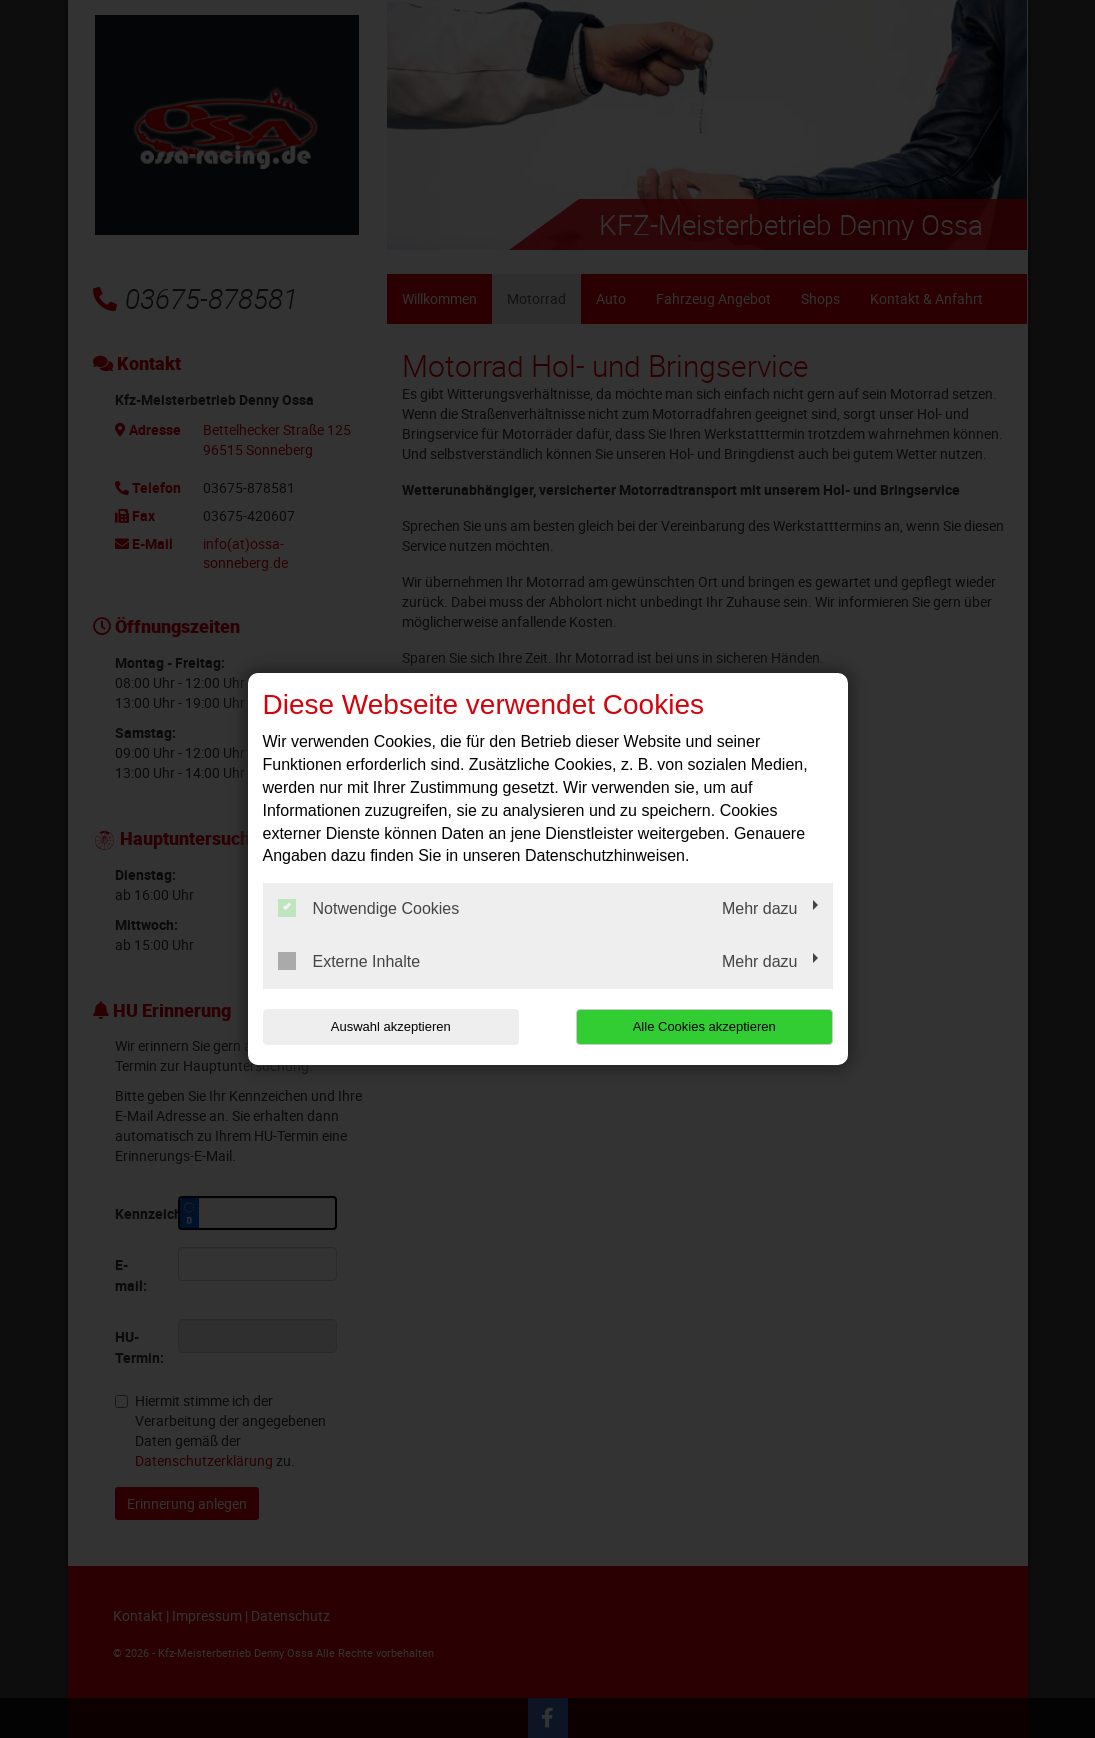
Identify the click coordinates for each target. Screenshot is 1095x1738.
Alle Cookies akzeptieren (704, 1026)
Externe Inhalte (349, 961)
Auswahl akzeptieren (391, 1026)
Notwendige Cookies (369, 908)
